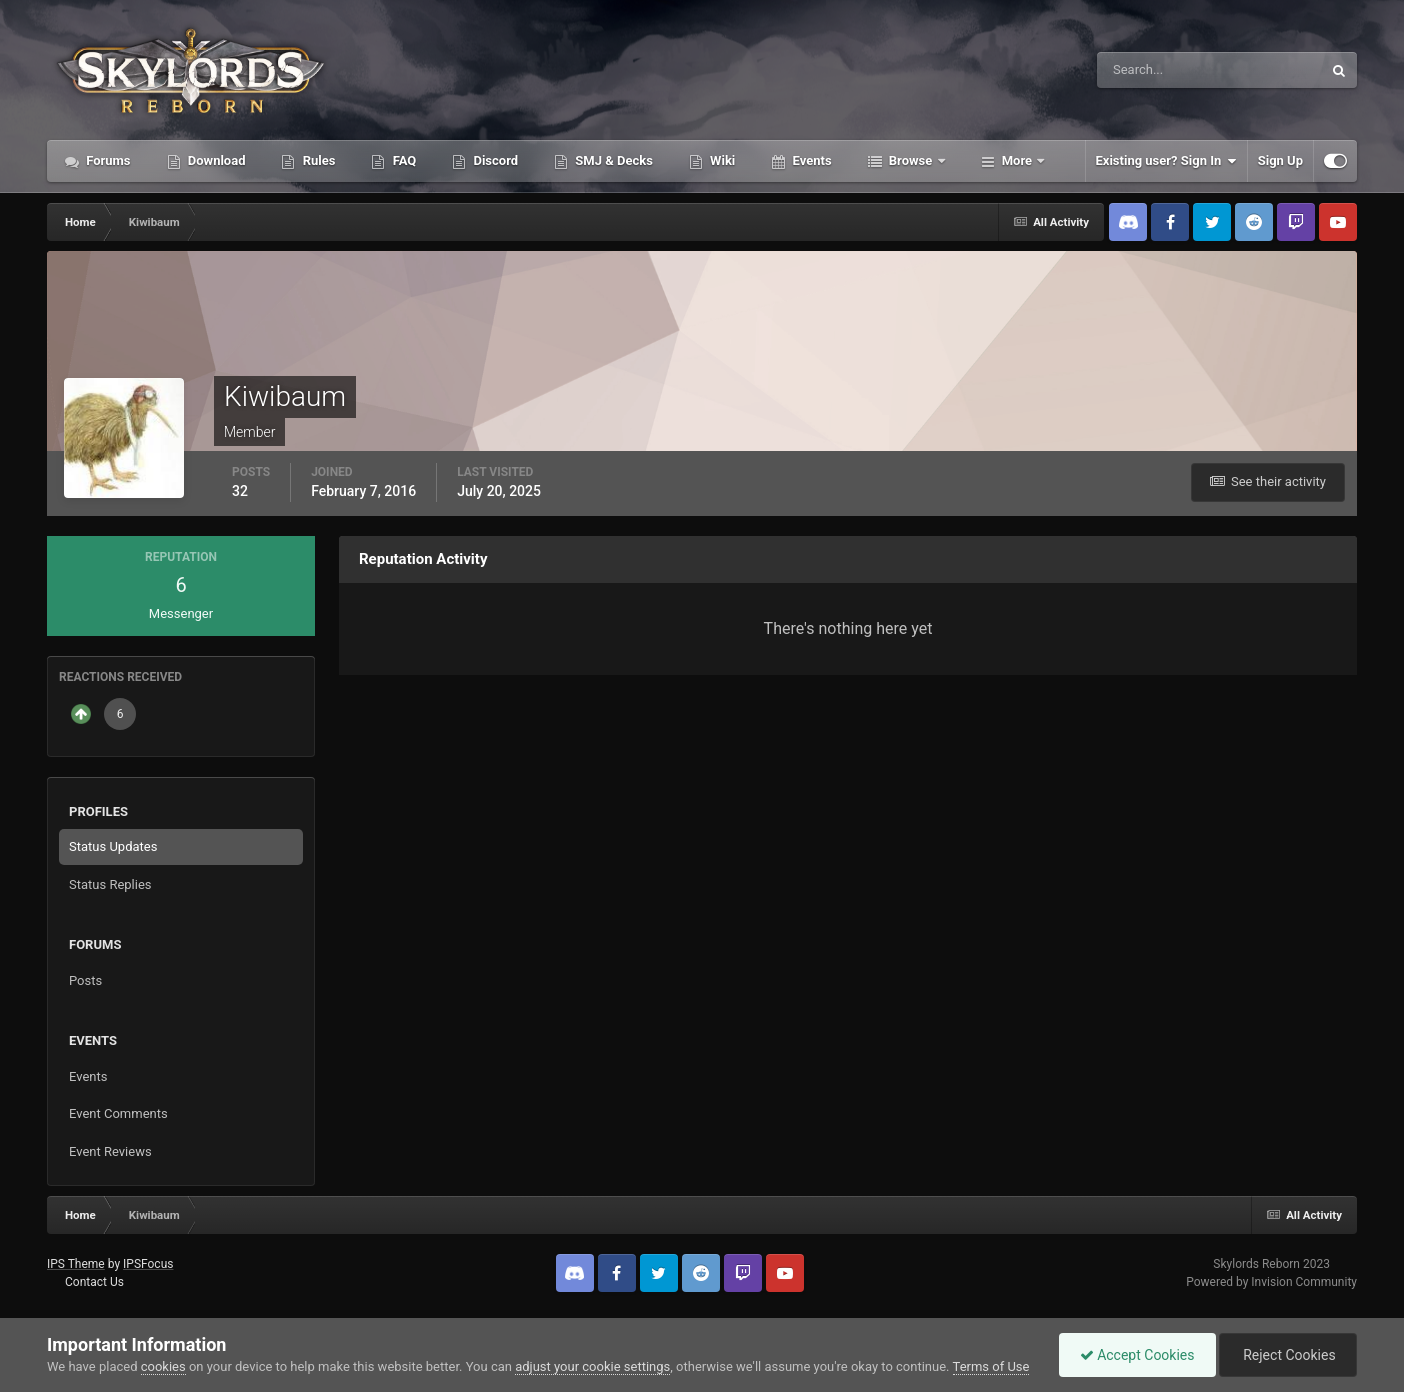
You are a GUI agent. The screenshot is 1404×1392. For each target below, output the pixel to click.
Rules (317, 160)
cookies (163, 1366)
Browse (911, 160)
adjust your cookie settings (592, 1366)
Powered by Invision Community (1271, 1282)
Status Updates (113, 846)
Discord (494, 160)
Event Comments (118, 1113)
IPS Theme (76, 1264)
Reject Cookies (1288, 1355)
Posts (85, 980)
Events (810, 160)
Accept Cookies (1137, 1355)
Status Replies (110, 884)
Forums (107, 160)
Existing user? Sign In (1166, 161)
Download (215, 160)
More (1017, 160)
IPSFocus (148, 1264)
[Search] (1148, 70)
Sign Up (1280, 160)
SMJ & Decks (612, 160)
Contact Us (94, 1282)
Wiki (721, 160)
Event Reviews (110, 1151)
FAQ (402, 160)
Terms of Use (991, 1366)
